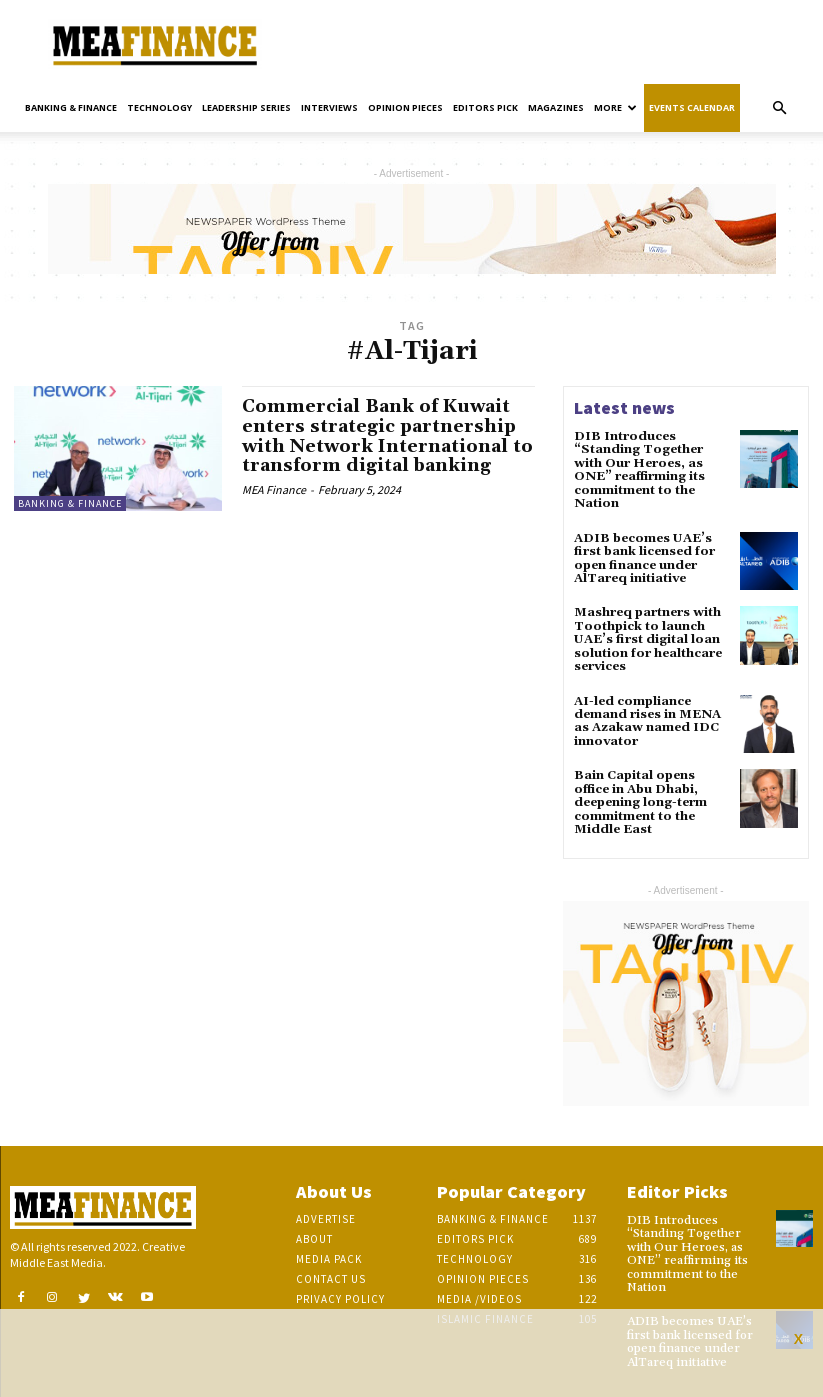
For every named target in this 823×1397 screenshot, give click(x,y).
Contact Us (331, 1273)
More (615, 107)
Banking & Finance (71, 107)
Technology (159, 107)
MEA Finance (274, 489)
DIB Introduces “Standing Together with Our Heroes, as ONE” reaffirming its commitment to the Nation (638, 469)
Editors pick (485, 107)
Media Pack (329, 1253)
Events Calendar (692, 107)
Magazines (556, 107)
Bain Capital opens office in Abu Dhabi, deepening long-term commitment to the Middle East (640, 798)
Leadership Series (246, 107)
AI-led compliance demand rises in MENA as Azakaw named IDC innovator (645, 717)
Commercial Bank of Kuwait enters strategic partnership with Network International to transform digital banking (380, 436)
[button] (779, 108)
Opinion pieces (405, 107)
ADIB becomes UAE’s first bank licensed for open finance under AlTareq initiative (643, 556)
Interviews (329, 107)
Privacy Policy (340, 1293)
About (314, 1233)
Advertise (326, 1213)
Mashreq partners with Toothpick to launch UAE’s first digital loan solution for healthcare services (648, 637)
